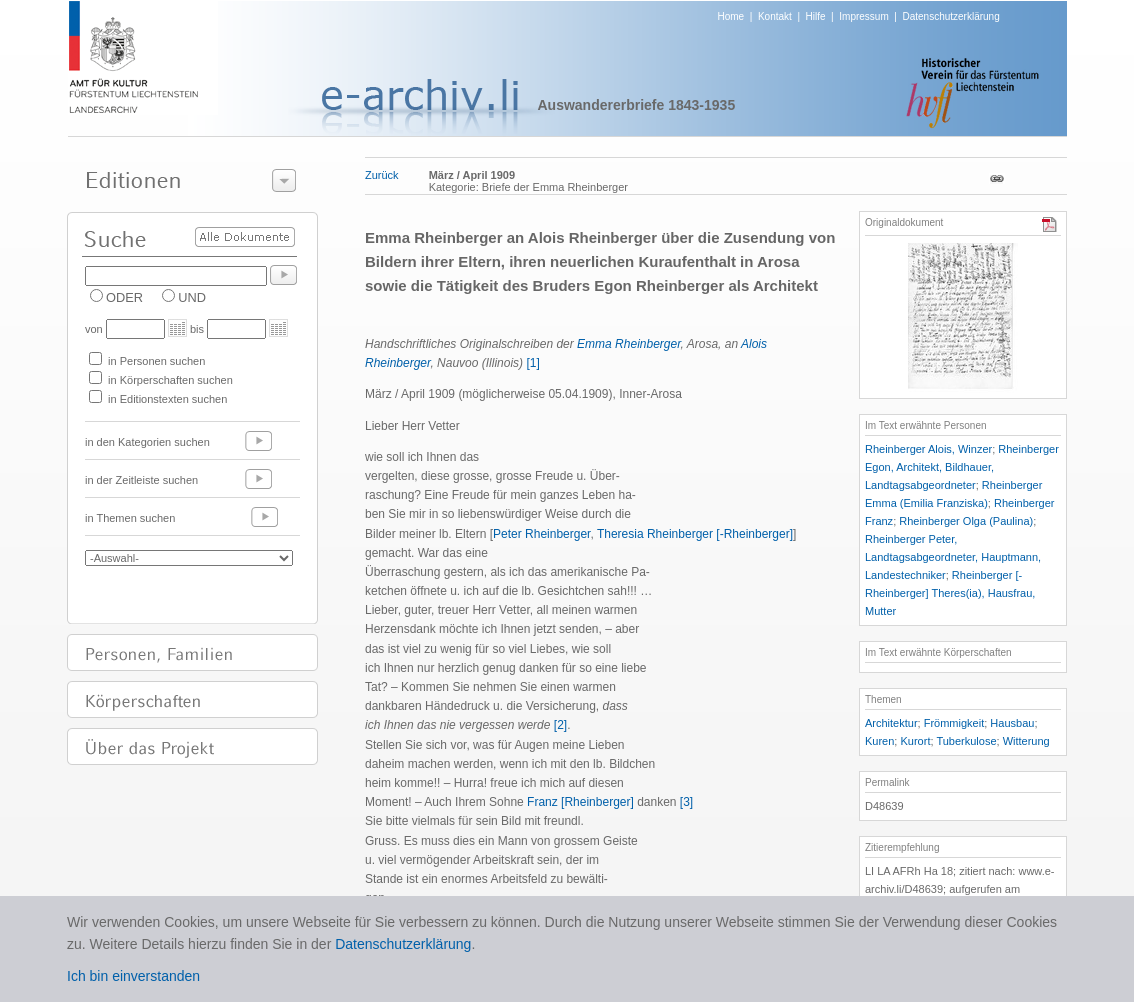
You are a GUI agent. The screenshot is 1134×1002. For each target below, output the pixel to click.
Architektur (891, 723)
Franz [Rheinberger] (580, 802)
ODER (124, 297)
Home (731, 16)
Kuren (879, 741)
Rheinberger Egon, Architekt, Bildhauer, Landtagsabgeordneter (962, 467)
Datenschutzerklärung (950, 16)
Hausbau (1012, 723)
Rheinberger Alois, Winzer (928, 449)
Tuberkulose (966, 741)
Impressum (863, 16)
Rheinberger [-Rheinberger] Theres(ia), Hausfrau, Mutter (950, 593)
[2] (560, 725)
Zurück (382, 175)
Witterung (1026, 741)
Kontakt (775, 16)
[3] (686, 802)
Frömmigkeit (954, 723)
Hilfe (816, 16)
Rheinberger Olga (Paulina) (966, 521)
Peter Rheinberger (541, 534)
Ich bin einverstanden (133, 976)
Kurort (915, 741)
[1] (532, 363)
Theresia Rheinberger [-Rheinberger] (695, 534)
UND (192, 297)
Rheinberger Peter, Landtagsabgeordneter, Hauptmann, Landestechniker (953, 557)
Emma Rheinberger (628, 344)
